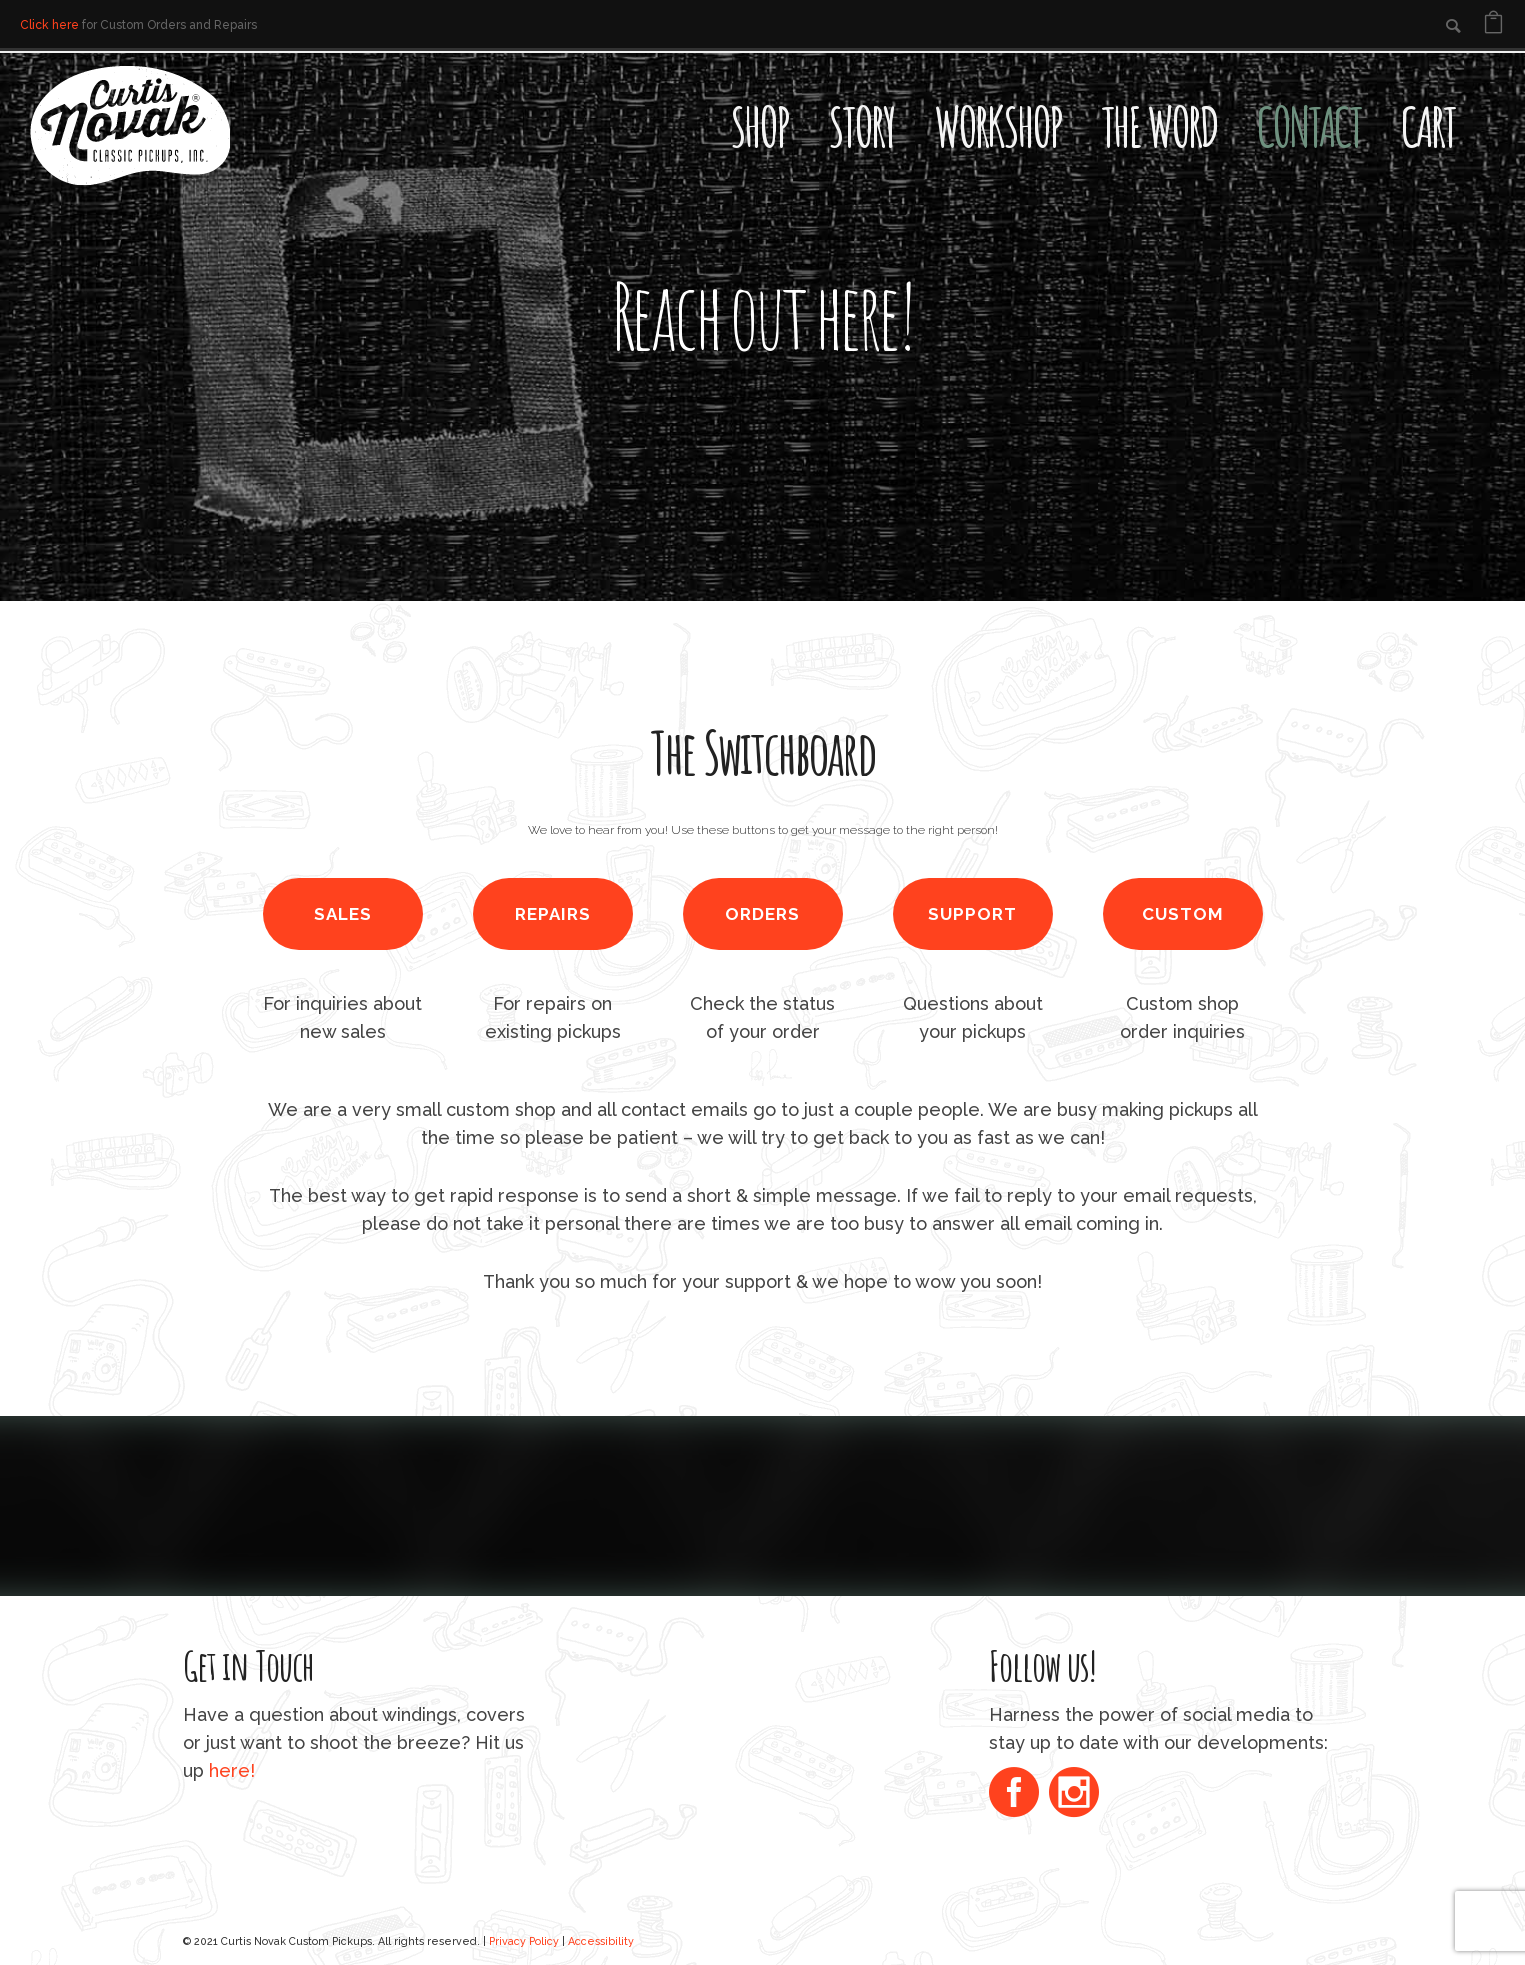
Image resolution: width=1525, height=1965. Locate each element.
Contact (1309, 126)
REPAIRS (553, 914)
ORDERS (762, 914)
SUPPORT (972, 914)
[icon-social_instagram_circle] (1074, 1794)
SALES (343, 914)
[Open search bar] (1495, 86)
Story (861, 126)
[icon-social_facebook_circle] (1019, 1794)
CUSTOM (1183, 914)
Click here (49, 25)
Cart (1428, 126)
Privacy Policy (524, 1941)
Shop (759, 126)
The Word (1159, 126)
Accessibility (601, 1941)
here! (232, 1770)
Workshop (997, 126)
